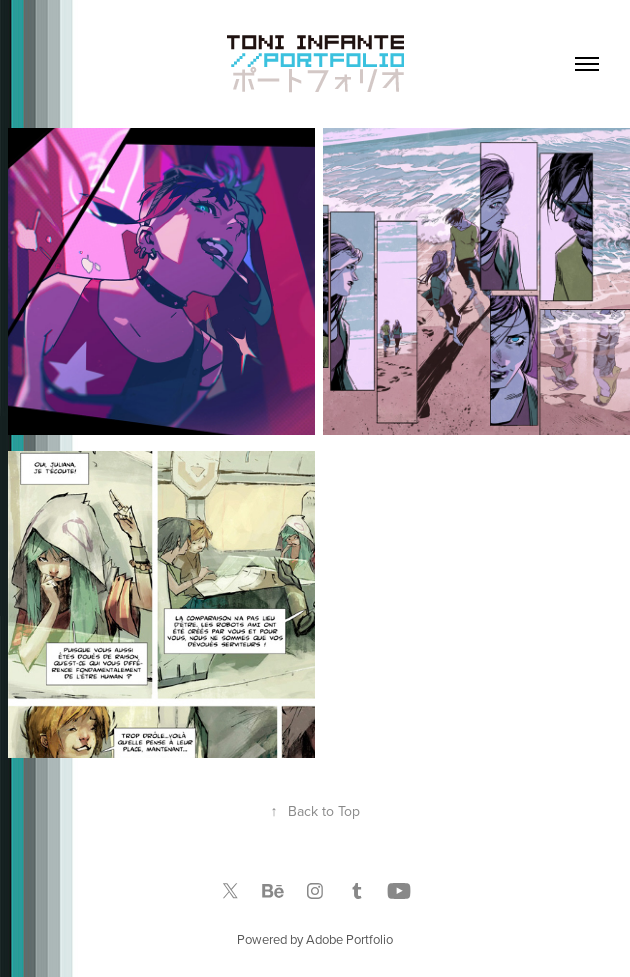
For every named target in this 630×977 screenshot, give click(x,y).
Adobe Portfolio (349, 939)
